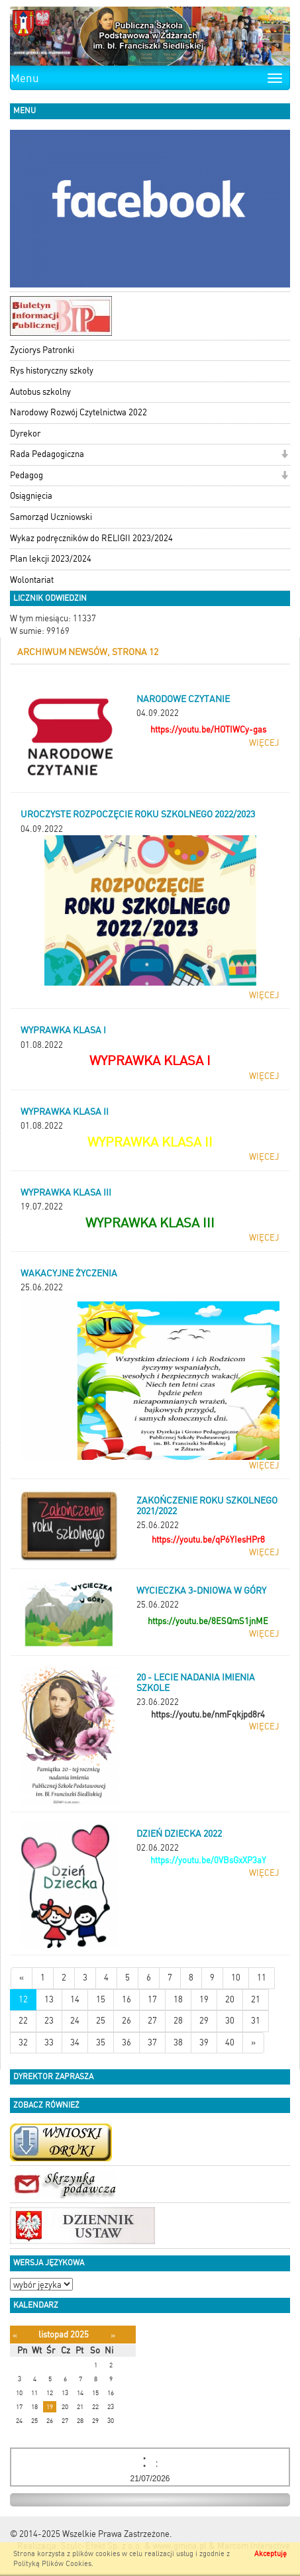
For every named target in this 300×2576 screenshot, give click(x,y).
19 (204, 1999)
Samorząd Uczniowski (51, 517)
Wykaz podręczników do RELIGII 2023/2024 (91, 538)
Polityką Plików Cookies (52, 2563)
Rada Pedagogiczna (47, 454)
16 (126, 1999)
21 (255, 1999)
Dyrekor (25, 433)
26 (126, 2021)
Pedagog (26, 475)
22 (23, 2021)
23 (49, 2021)
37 (152, 2042)
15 (100, 1999)
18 (178, 1999)
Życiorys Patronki (42, 350)
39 (204, 2042)
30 (229, 2021)
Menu (25, 78)
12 (23, 1999)
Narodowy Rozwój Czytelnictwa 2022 (78, 412)
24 (74, 2021)
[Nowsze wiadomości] (21, 1978)
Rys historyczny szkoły (51, 371)
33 (49, 2042)
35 (100, 2042)
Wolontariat (32, 580)
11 (261, 1978)
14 (74, 1999)
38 (178, 2042)
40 (229, 2042)
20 (229, 1999)
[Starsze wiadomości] (253, 2043)
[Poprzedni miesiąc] (15, 2335)
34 (74, 2042)
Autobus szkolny (40, 392)
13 (49, 1999)
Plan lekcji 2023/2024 (50, 559)
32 (23, 2042)
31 (255, 2021)
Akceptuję (270, 2554)
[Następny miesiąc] (113, 2335)
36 (126, 2042)
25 (100, 2021)
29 (204, 2021)
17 (152, 1999)
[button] (284, 455)
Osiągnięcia (31, 496)
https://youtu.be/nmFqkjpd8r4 (208, 1715)
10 (235, 1978)
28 (178, 2021)
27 (152, 2021)
